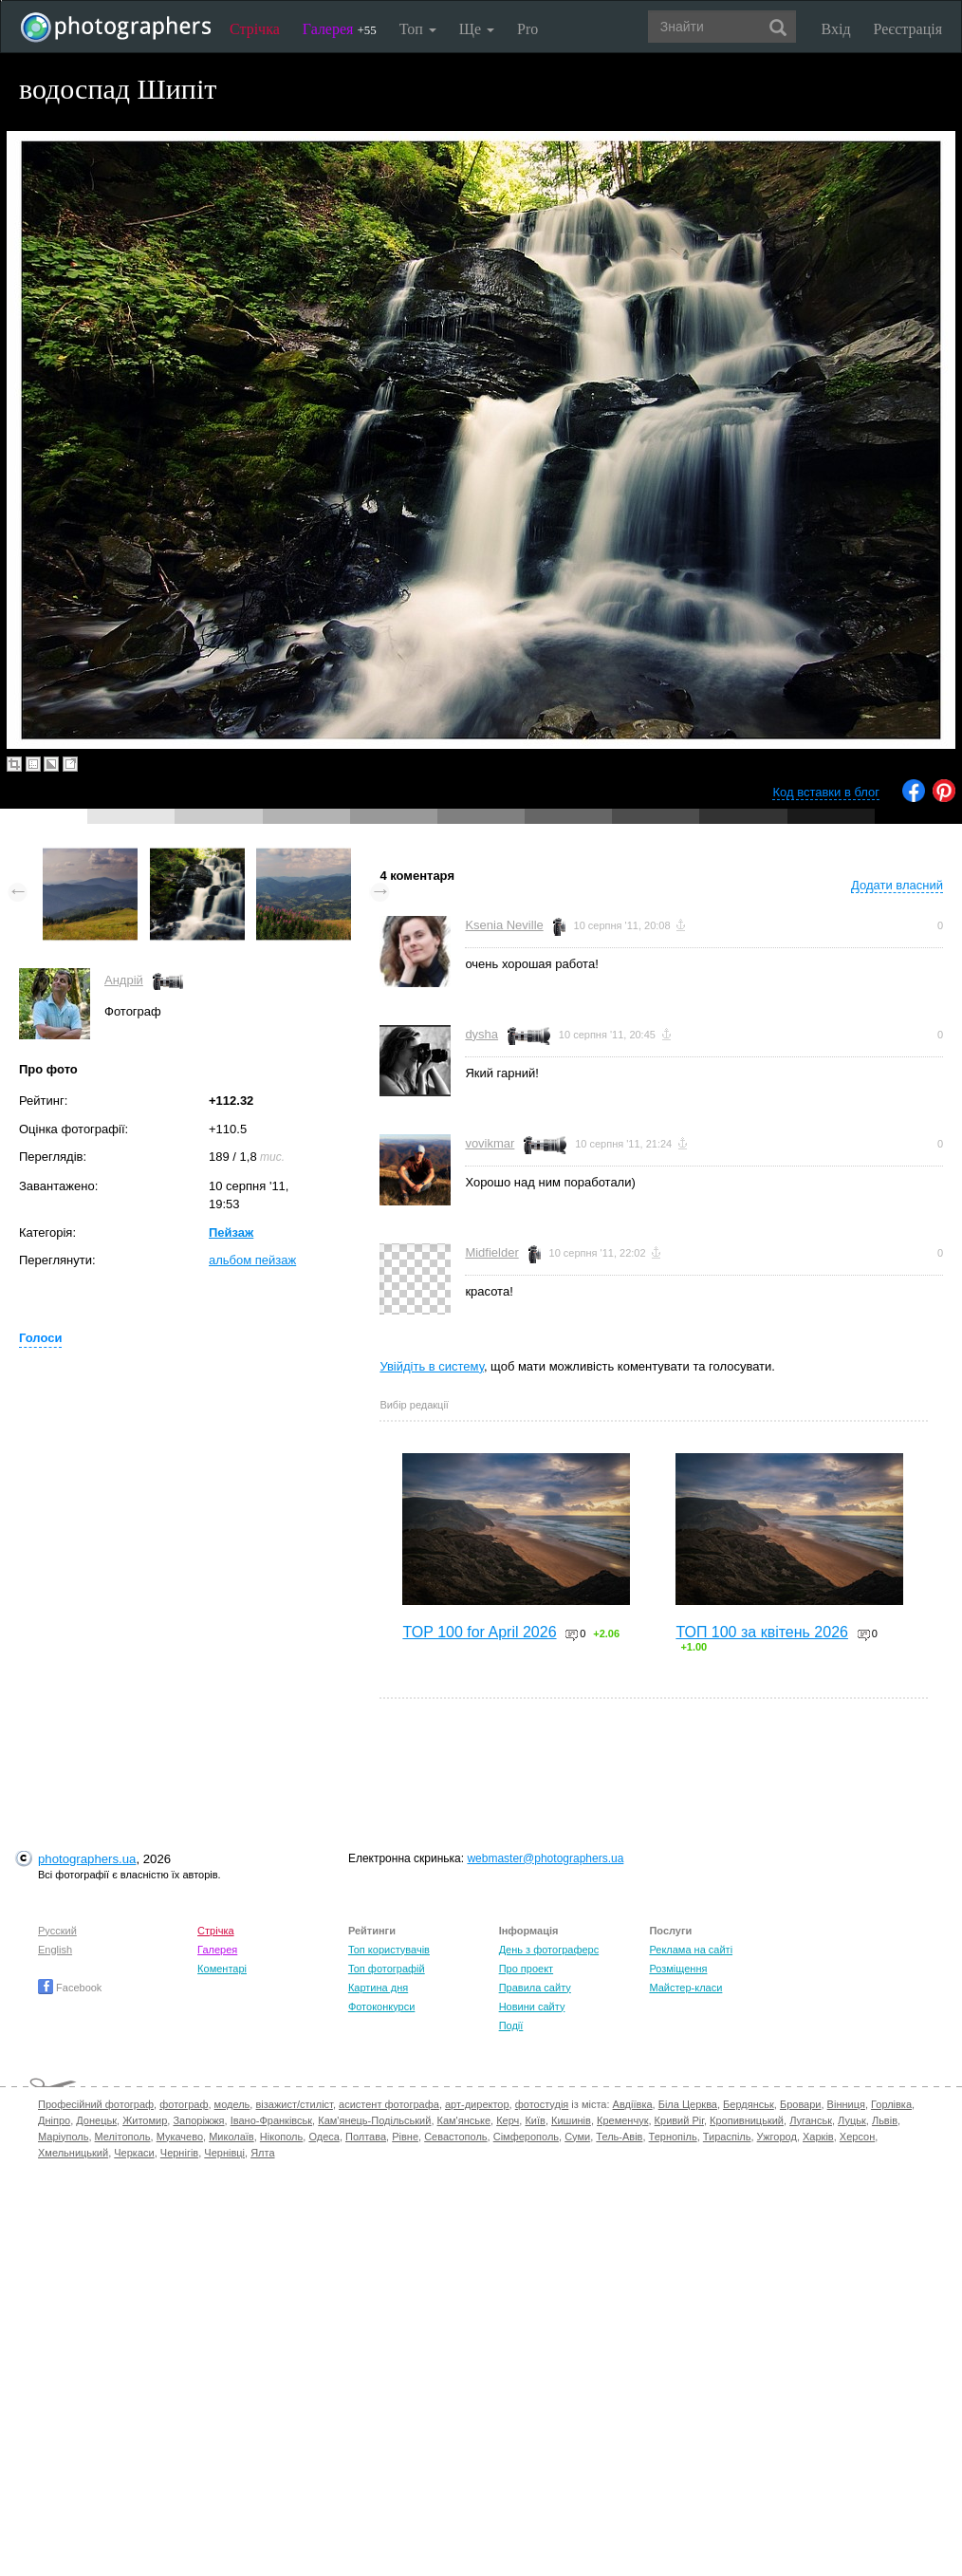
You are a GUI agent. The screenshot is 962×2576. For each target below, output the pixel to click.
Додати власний (897, 885)
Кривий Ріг (679, 2120)
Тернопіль (673, 2136)
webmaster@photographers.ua (545, 1858)
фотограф (183, 2104)
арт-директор (477, 2104)
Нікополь (281, 2136)
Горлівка (891, 2104)
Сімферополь (526, 2136)
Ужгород (777, 2136)
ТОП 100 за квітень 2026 (761, 1632)
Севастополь (455, 2136)
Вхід (836, 29)
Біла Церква (687, 2104)
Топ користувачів (389, 1949)
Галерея (340, 29)
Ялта (262, 2152)
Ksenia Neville (504, 925)
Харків (818, 2136)
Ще (476, 29)
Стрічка (255, 29)
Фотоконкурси (381, 2006)
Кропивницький (747, 2120)
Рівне (405, 2136)
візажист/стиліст (293, 2104)
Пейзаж (231, 1232)
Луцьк (852, 2120)
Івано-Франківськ (271, 2120)
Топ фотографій (386, 1968)
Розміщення (678, 1968)
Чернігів (179, 2152)
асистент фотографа (389, 2104)
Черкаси (134, 2152)
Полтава (365, 2136)
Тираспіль (727, 2136)
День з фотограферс (549, 1949)
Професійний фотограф (96, 2104)
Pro (527, 29)
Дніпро (54, 2120)
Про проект (526, 1968)
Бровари (801, 2104)
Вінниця (846, 2104)
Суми (577, 2136)
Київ (535, 2120)
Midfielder (491, 1252)
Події (511, 2025)
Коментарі (222, 1968)
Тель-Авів (619, 2136)
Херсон (857, 2136)
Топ (417, 29)
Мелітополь (123, 2136)
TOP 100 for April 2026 (479, 1632)
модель (232, 2104)
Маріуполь (63, 2136)
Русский (57, 1930)
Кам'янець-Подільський (374, 2120)
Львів (884, 2120)
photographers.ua (87, 1859)
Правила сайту (535, 1987)
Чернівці (224, 2152)
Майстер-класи (685, 1987)
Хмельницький (73, 2152)
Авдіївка (633, 2104)
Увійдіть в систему (431, 1366)
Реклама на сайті (690, 1949)
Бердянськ (748, 2104)
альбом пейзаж (252, 1260)
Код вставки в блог (825, 792)
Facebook (70, 1987)
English (55, 1949)
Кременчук (622, 2120)
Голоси (40, 1338)
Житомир (144, 2120)
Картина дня (378, 1987)
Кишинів (571, 2120)
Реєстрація (908, 29)
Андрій (123, 980)
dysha (481, 1034)
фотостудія (542, 2104)
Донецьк (96, 2120)
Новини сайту (532, 2006)
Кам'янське (464, 2120)
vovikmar (489, 1143)
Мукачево (180, 2136)
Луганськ (810, 2120)
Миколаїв (231, 2136)
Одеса (323, 2136)
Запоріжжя (198, 2120)
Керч (507, 2120)
